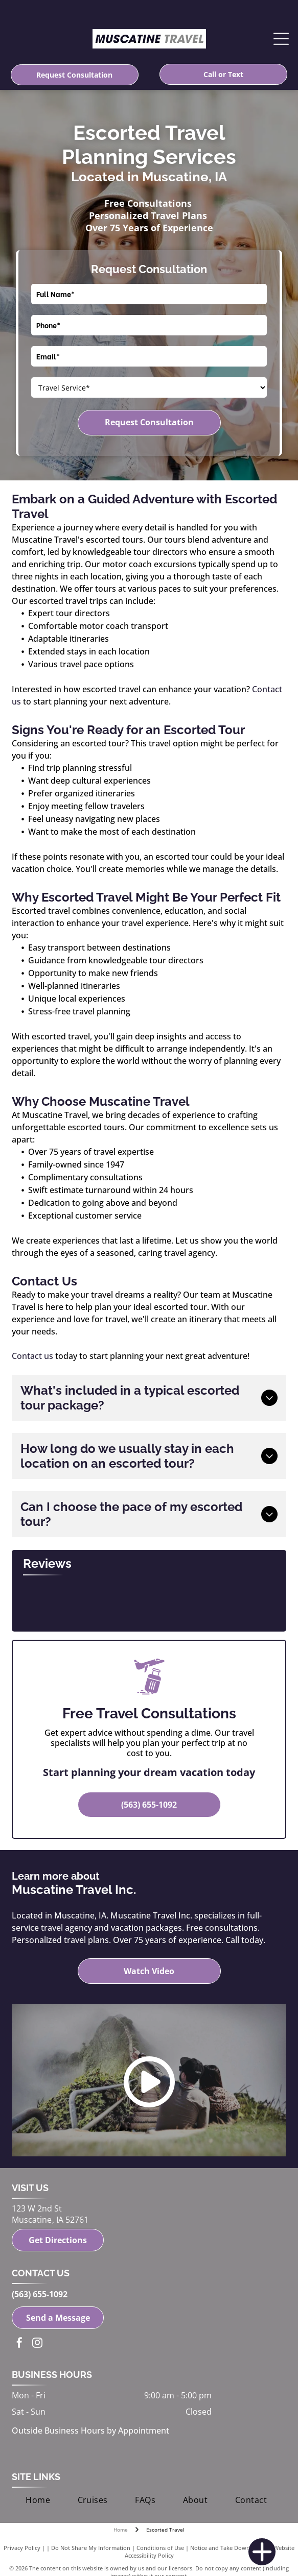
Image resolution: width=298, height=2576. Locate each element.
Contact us (32, 1356)
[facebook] (19, 2344)
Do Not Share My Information (90, 2547)
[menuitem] (38, 2500)
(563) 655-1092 (39, 2294)
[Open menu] (281, 38)
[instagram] (37, 2344)
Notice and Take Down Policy (228, 2547)
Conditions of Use (160, 2547)
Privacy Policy (22, 2547)
